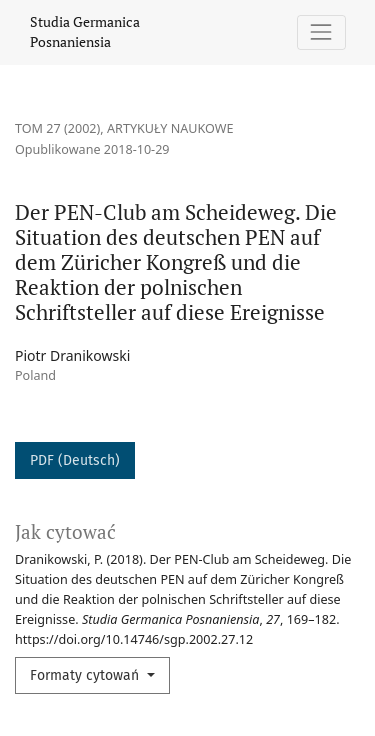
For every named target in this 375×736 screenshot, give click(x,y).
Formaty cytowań (86, 675)
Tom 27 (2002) (57, 128)
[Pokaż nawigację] (321, 32)
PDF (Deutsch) (75, 460)
